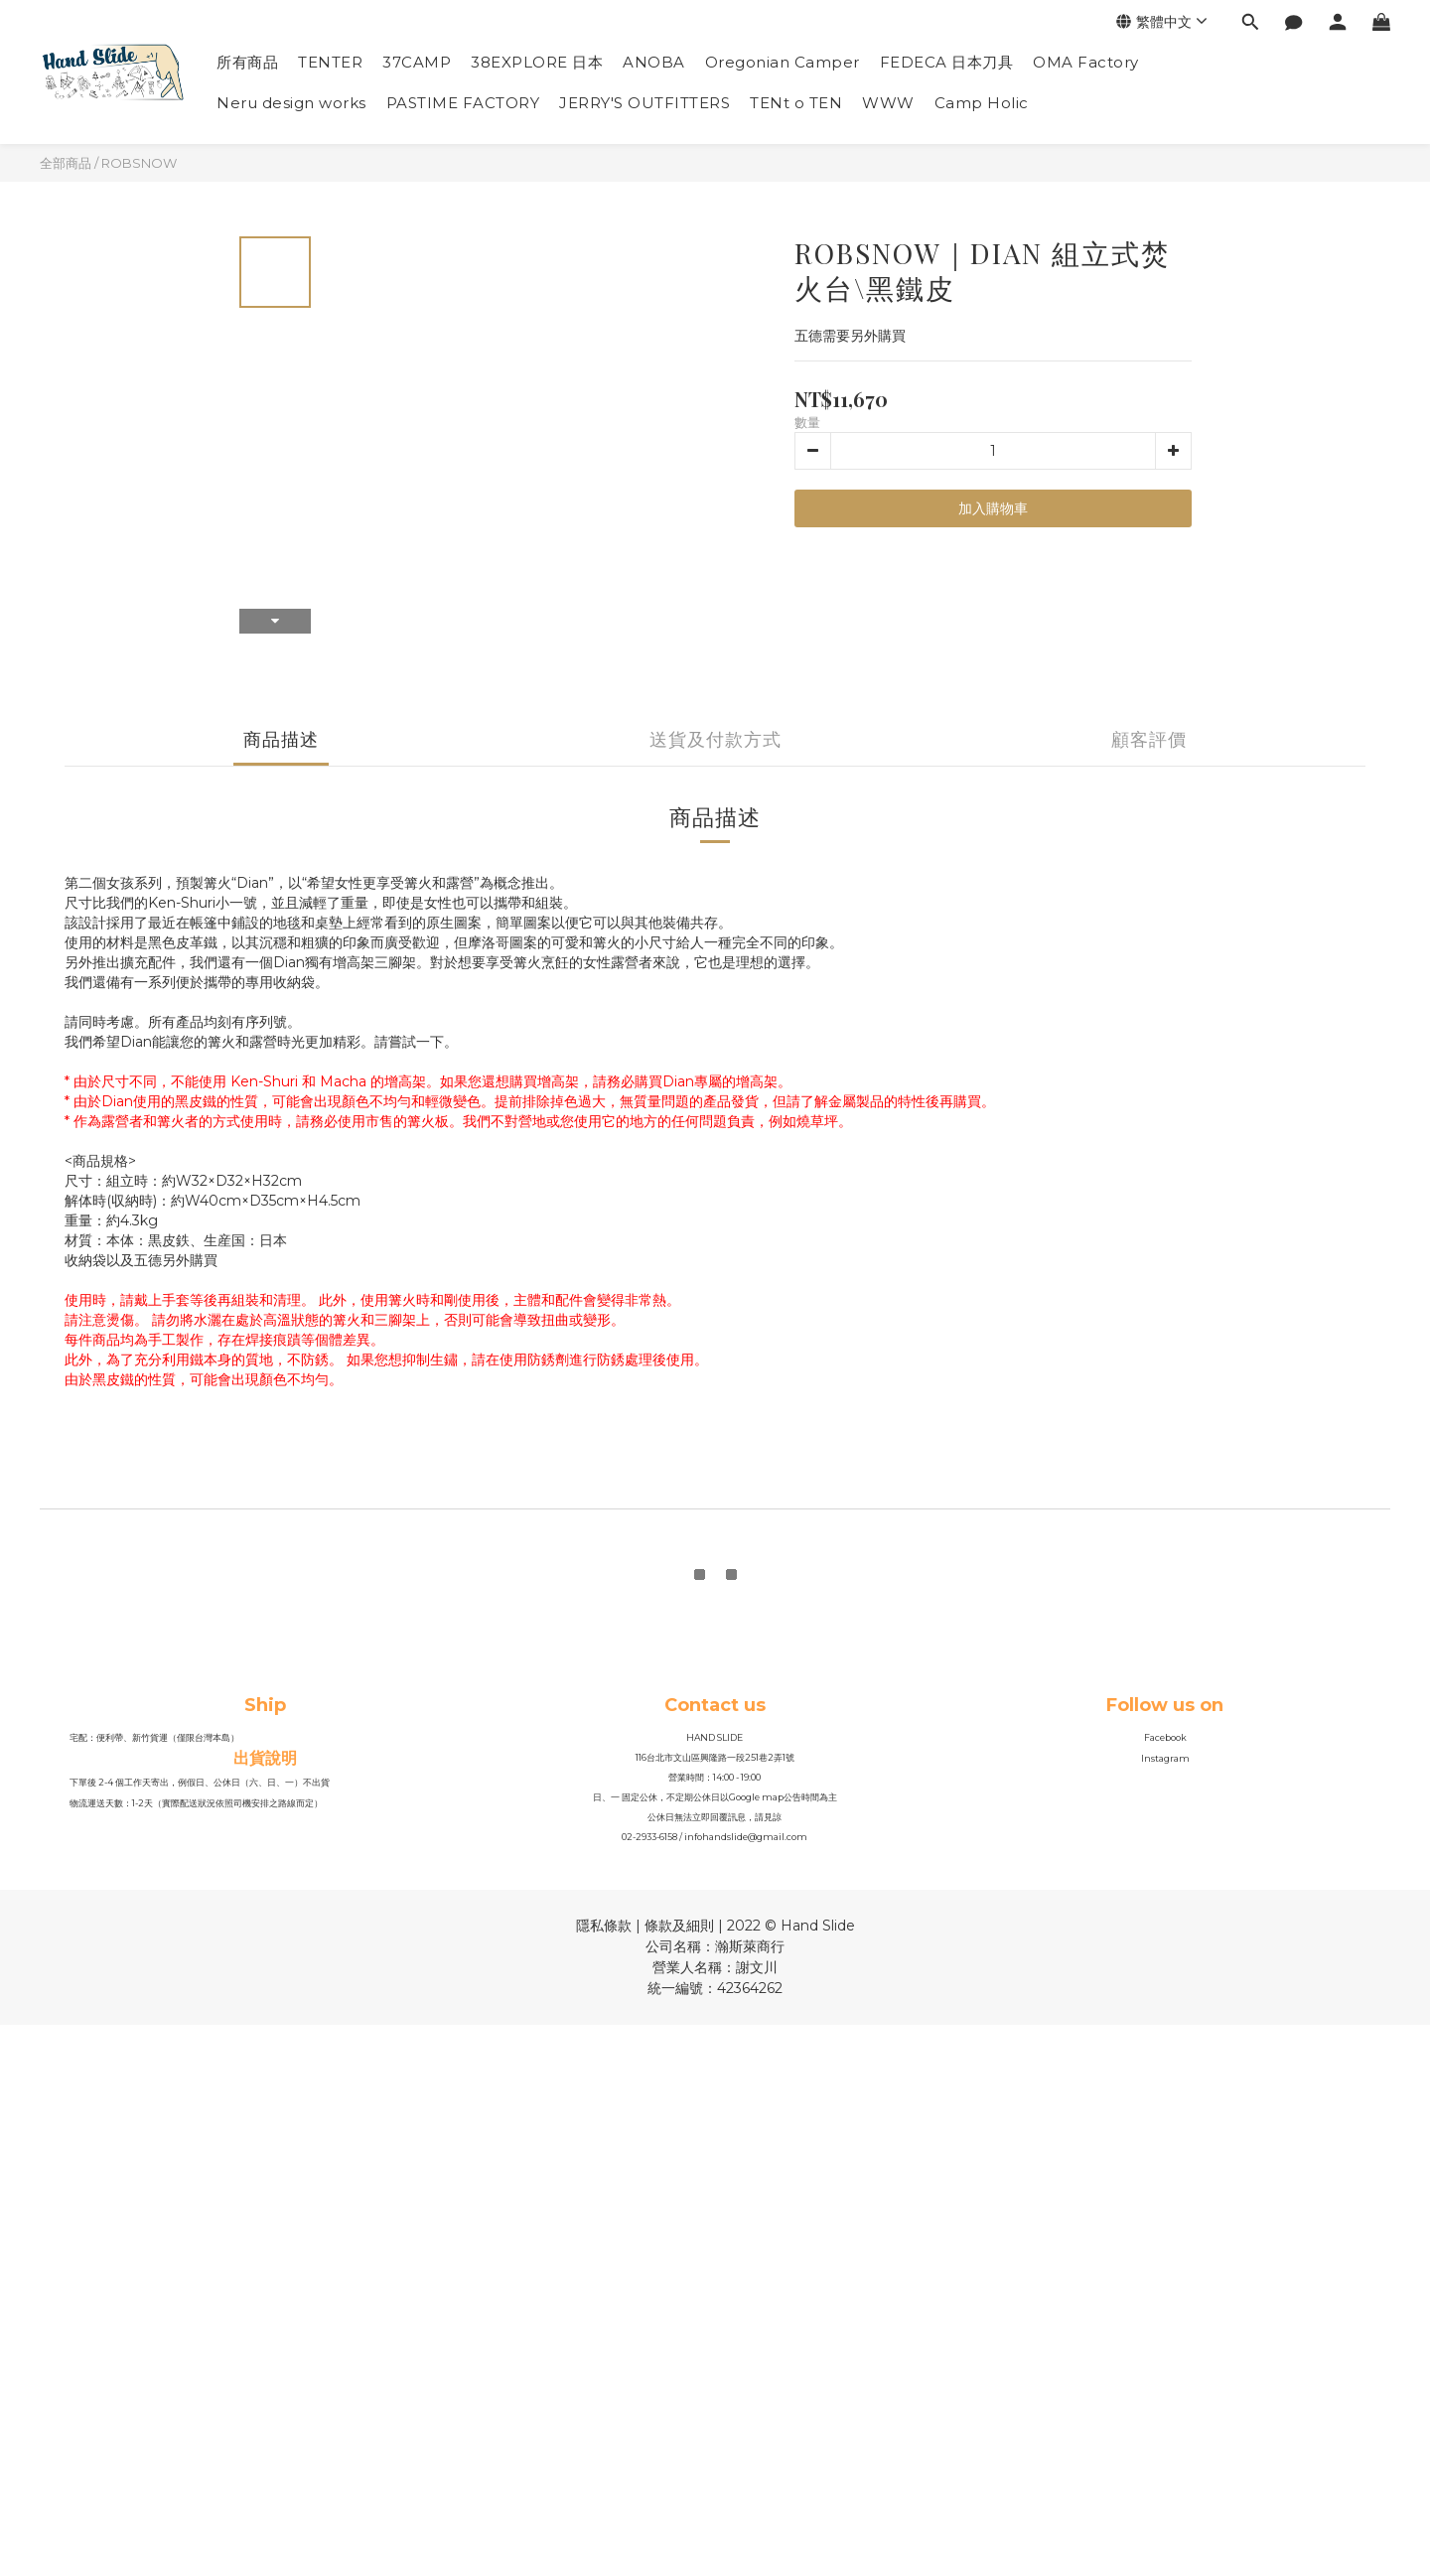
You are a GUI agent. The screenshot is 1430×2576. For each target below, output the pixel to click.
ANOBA (654, 62)
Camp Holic (981, 102)
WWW (888, 102)
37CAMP (416, 62)
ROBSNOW (139, 163)
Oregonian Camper (782, 62)
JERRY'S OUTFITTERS (644, 102)
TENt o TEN (796, 102)
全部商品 (65, 163)
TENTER (330, 62)
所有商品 (247, 62)
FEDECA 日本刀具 (947, 62)
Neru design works (291, 102)
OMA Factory (1086, 62)
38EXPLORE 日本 (537, 62)
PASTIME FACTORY (463, 102)
